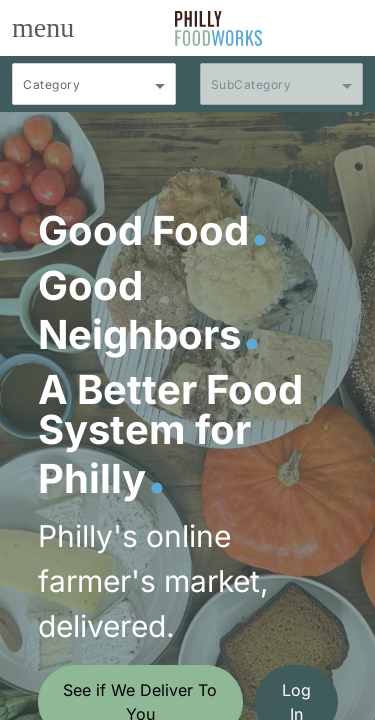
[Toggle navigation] (43, 28)
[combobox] (94, 93)
